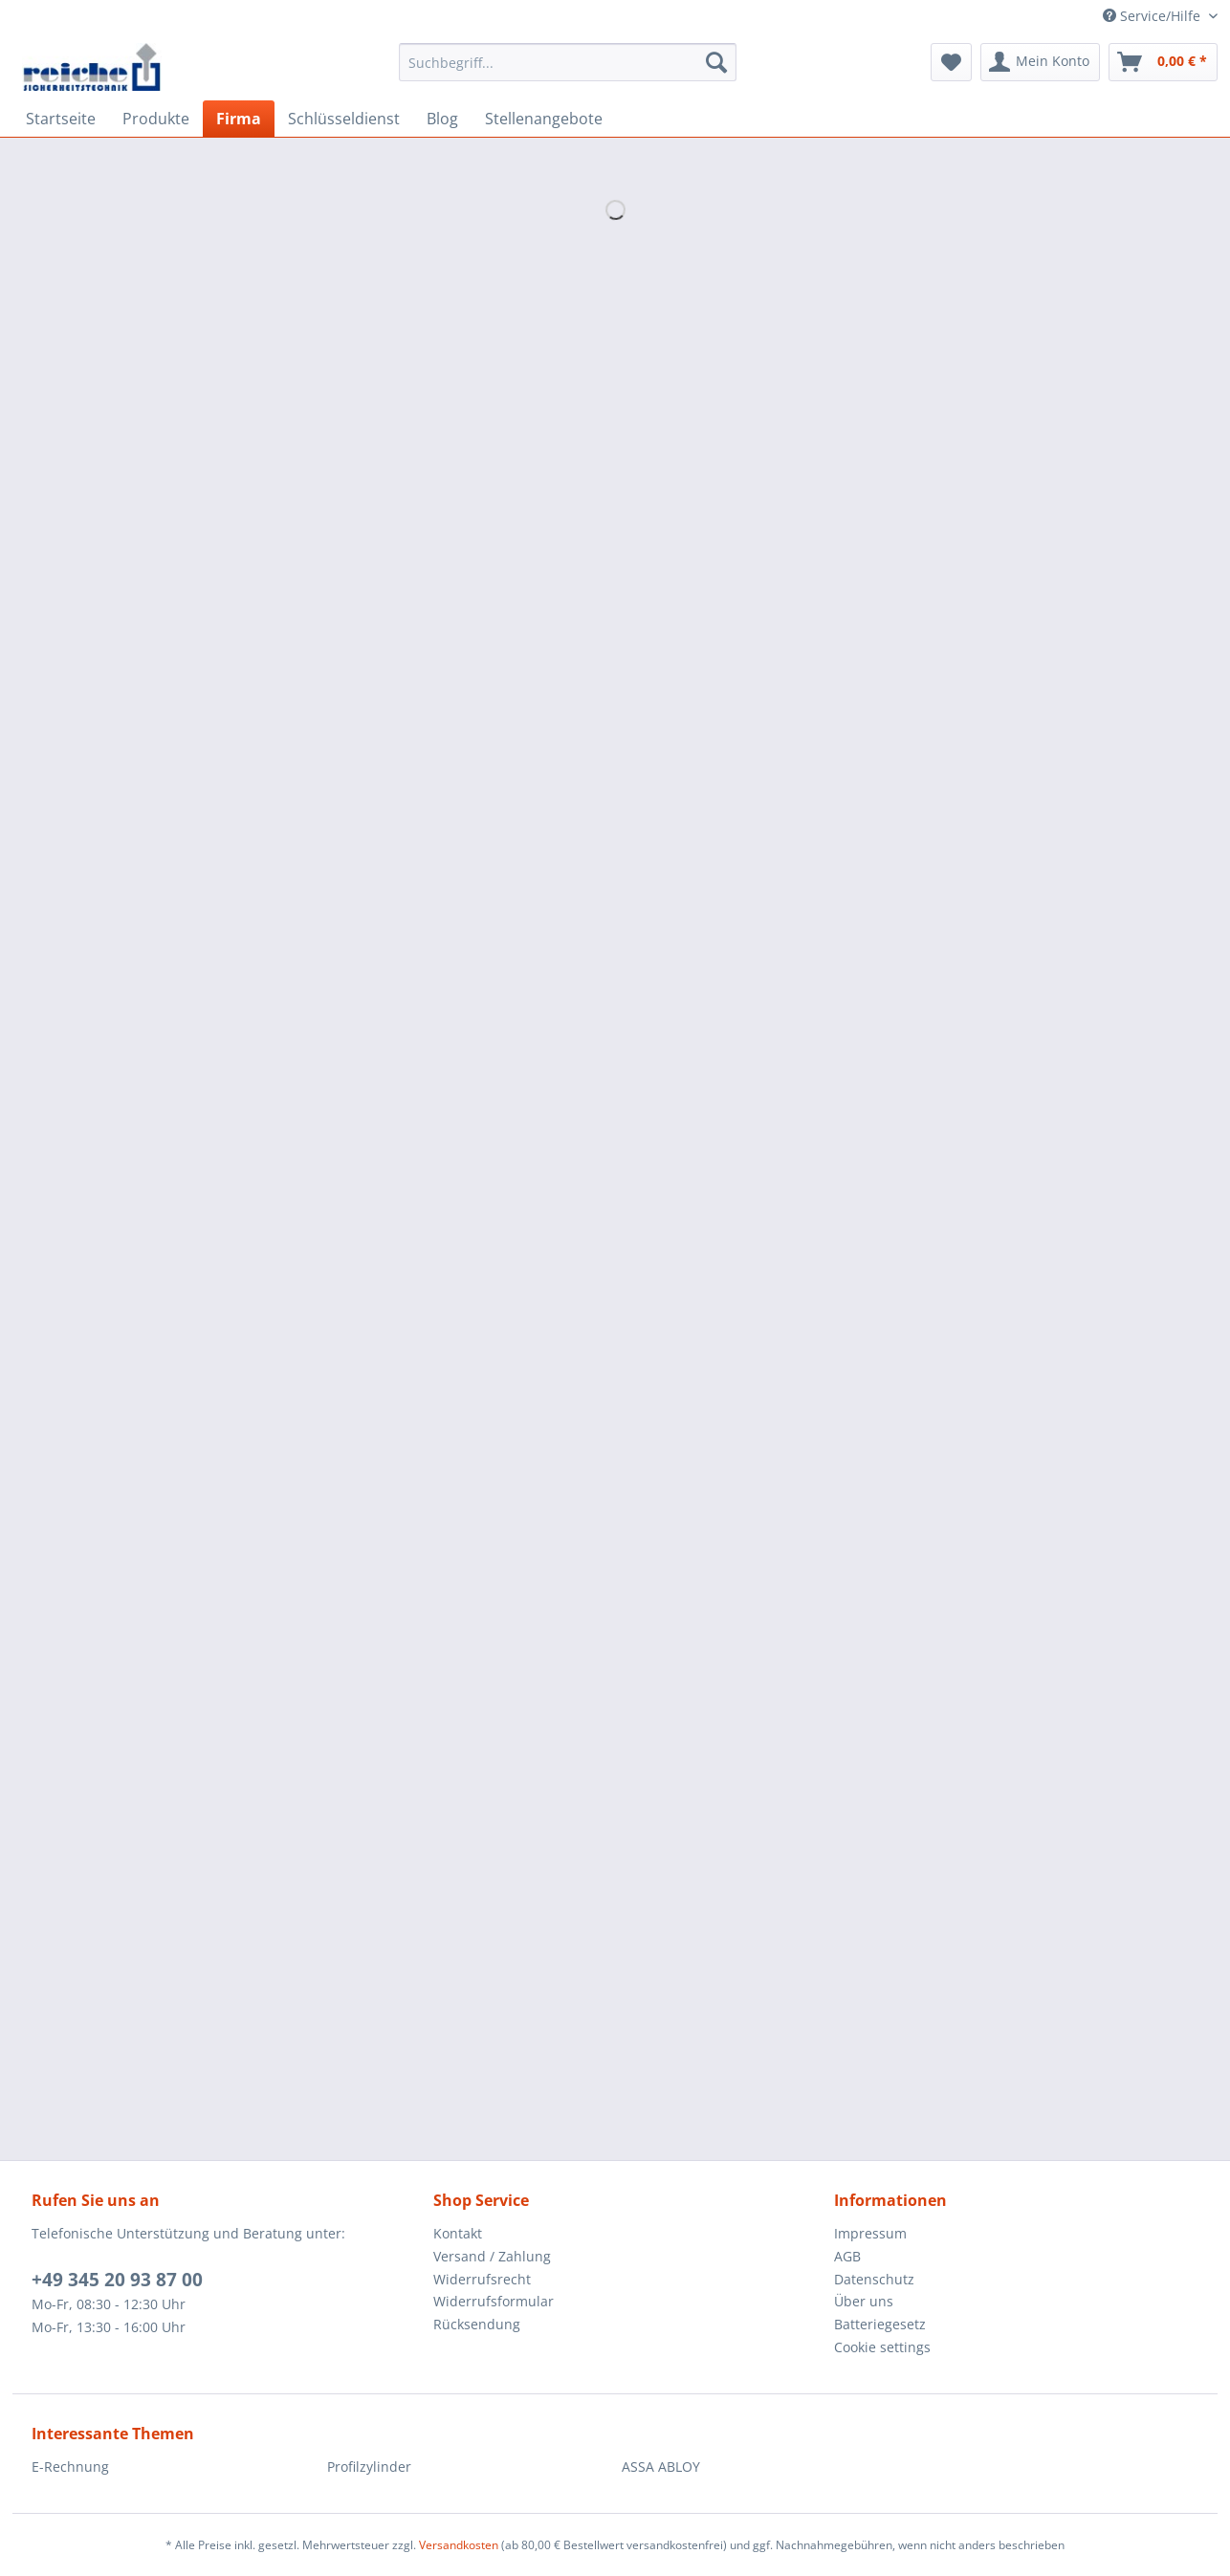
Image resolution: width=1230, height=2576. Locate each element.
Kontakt (457, 2233)
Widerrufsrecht (482, 2279)
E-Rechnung (70, 2466)
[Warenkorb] (1163, 62)
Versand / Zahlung (492, 2256)
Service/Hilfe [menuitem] (1153, 16)
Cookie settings (882, 2347)
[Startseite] (60, 118)
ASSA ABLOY (661, 2466)
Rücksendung (476, 2324)
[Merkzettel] (951, 62)
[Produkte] (156, 118)
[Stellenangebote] (544, 118)
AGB (847, 2256)
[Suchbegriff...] (567, 62)
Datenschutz (874, 2279)
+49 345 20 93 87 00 (117, 2279)
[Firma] (239, 118)
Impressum (870, 2233)
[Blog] (442, 118)
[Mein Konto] (1040, 62)
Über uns (863, 2301)
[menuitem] (567, 71)
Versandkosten (458, 2545)
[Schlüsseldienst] (344, 118)
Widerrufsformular (493, 2301)
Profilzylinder (369, 2466)
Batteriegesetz (880, 2324)
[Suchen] (716, 62)
